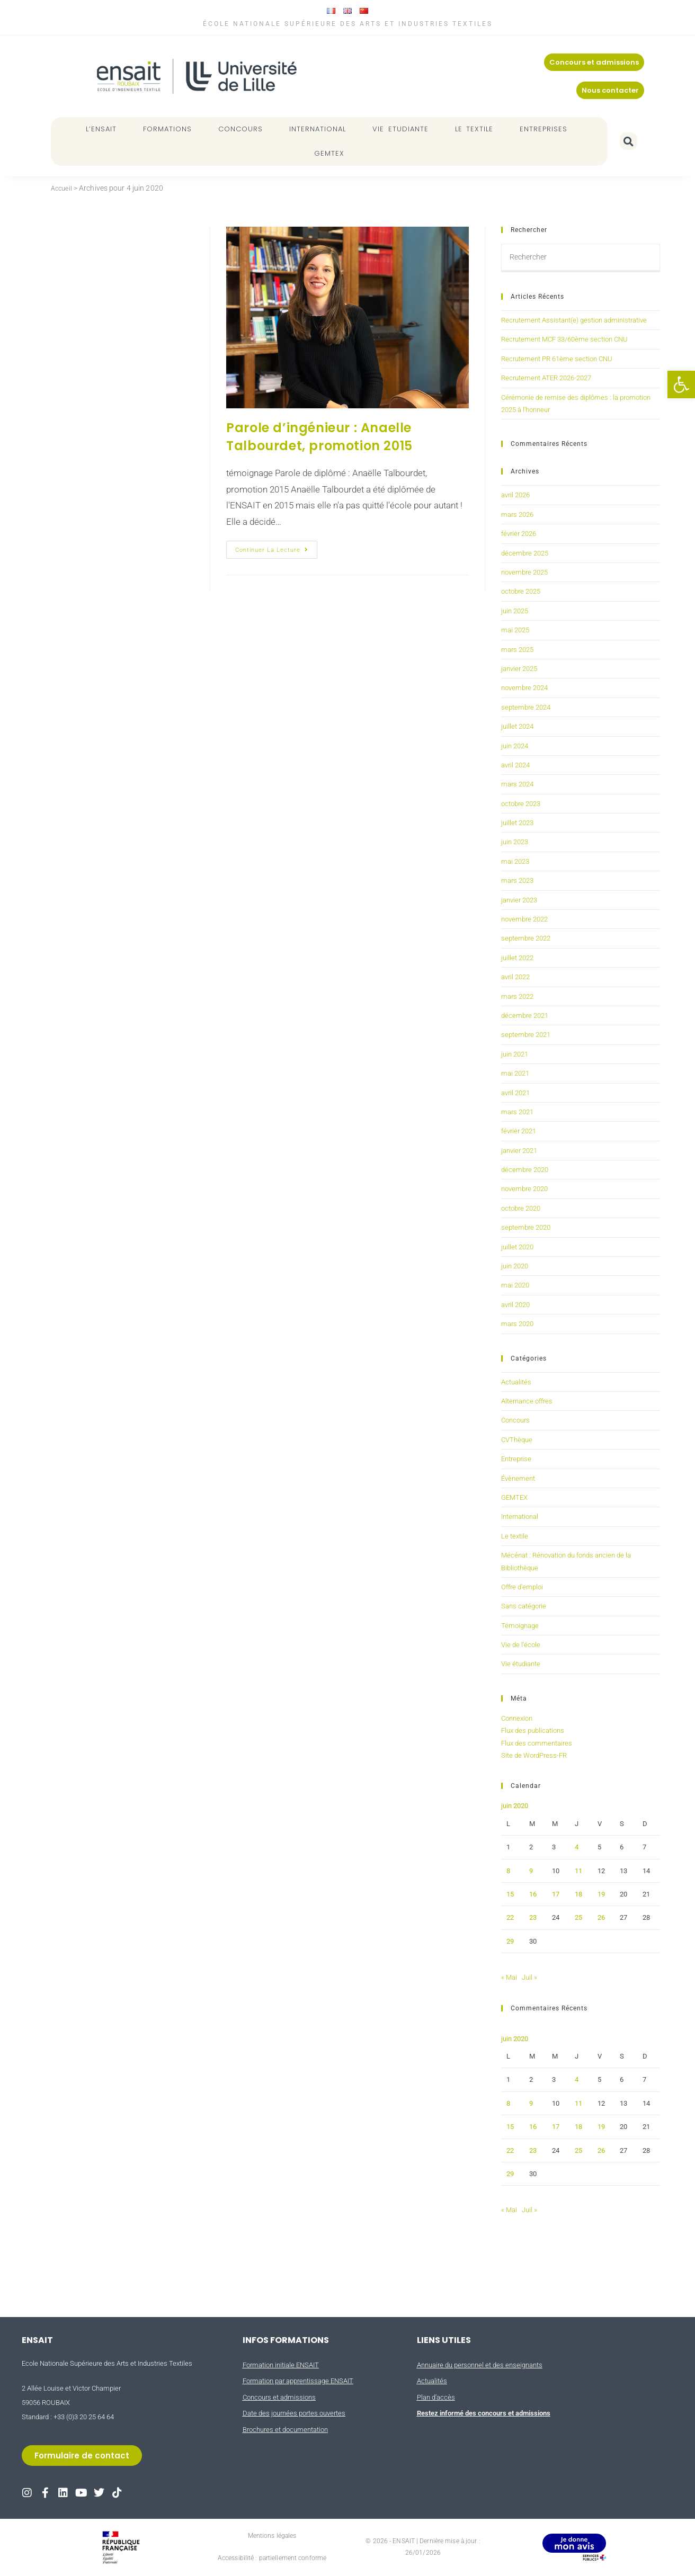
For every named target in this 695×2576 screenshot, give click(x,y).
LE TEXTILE (477, 129)
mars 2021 (517, 1112)
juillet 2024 (517, 726)
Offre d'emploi (522, 1587)
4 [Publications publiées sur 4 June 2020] (576, 1847)
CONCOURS (243, 129)
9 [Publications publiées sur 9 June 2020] (531, 1871)
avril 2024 (515, 765)
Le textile (514, 1536)
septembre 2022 (525, 938)
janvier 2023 (519, 900)
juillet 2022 (517, 958)
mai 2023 (515, 861)
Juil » (529, 1977)
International (519, 1516)
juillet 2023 (517, 823)
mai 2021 (515, 1073)
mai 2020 (515, 1285)
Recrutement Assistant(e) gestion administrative (574, 320)
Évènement (518, 1478)
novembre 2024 (524, 688)
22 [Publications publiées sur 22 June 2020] (510, 1917)
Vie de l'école (520, 1645)
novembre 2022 (524, 919)
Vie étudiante (520, 1664)
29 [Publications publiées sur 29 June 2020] (510, 1941)
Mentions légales (272, 2535)
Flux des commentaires (536, 1743)
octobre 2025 (520, 591)
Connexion (516, 1718)
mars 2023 (517, 880)
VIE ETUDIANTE (403, 129)
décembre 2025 (524, 553)
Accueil (63, 188)
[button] (681, 384)
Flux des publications (532, 1730)
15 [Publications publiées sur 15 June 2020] (510, 1894)
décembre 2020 (524, 1170)
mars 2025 (517, 650)
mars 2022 (517, 996)
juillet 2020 (517, 1247)
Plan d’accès (436, 2397)
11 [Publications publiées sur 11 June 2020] (578, 1871)
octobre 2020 (520, 1208)
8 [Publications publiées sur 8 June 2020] (508, 1871)
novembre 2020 (524, 1189)
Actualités (516, 1382)
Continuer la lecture (276, 547)
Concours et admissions (279, 2397)
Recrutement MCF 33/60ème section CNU (564, 339)
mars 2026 (517, 514)
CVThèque (516, 1440)
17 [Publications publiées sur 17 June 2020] (555, 1894)
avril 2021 (515, 1093)
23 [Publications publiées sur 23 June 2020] (533, 1917)
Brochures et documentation (285, 2430)
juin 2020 (514, 1266)
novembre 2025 (524, 572)
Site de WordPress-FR (534, 1755)
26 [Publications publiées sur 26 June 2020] (601, 1917)
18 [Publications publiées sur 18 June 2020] (578, 1894)
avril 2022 (515, 977)
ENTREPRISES (546, 129)
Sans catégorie (523, 1606)
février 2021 (518, 1131)
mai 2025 (515, 630)
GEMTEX (329, 153)
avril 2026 (515, 495)
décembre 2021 (524, 1015)
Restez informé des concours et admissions (483, 2413)
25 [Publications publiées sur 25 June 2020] (578, 1917)
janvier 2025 (519, 669)
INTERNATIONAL (320, 129)
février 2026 (518, 534)
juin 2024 (514, 746)
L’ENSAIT (104, 129)
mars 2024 (517, 784)
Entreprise (516, 1459)
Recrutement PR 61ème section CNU (556, 359)
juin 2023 (514, 842)
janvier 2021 (519, 1151)
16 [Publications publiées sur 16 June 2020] (533, 1894)
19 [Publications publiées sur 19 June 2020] (601, 1894)
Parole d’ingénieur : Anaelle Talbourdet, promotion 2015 (319, 436)
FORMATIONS (170, 129)
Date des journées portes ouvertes (294, 2413)
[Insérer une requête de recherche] (581, 258)
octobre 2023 (520, 804)
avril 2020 (515, 1305)
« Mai (509, 1977)
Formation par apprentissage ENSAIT (298, 2381)
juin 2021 (514, 1054)
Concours (515, 1420)
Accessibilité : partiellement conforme (272, 2558)
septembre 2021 (525, 1035)
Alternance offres (527, 1401)
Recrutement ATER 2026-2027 (546, 378)
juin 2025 (514, 611)
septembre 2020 (525, 1227)
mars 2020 (517, 1324)
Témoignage (520, 1626)
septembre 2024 (525, 707)
